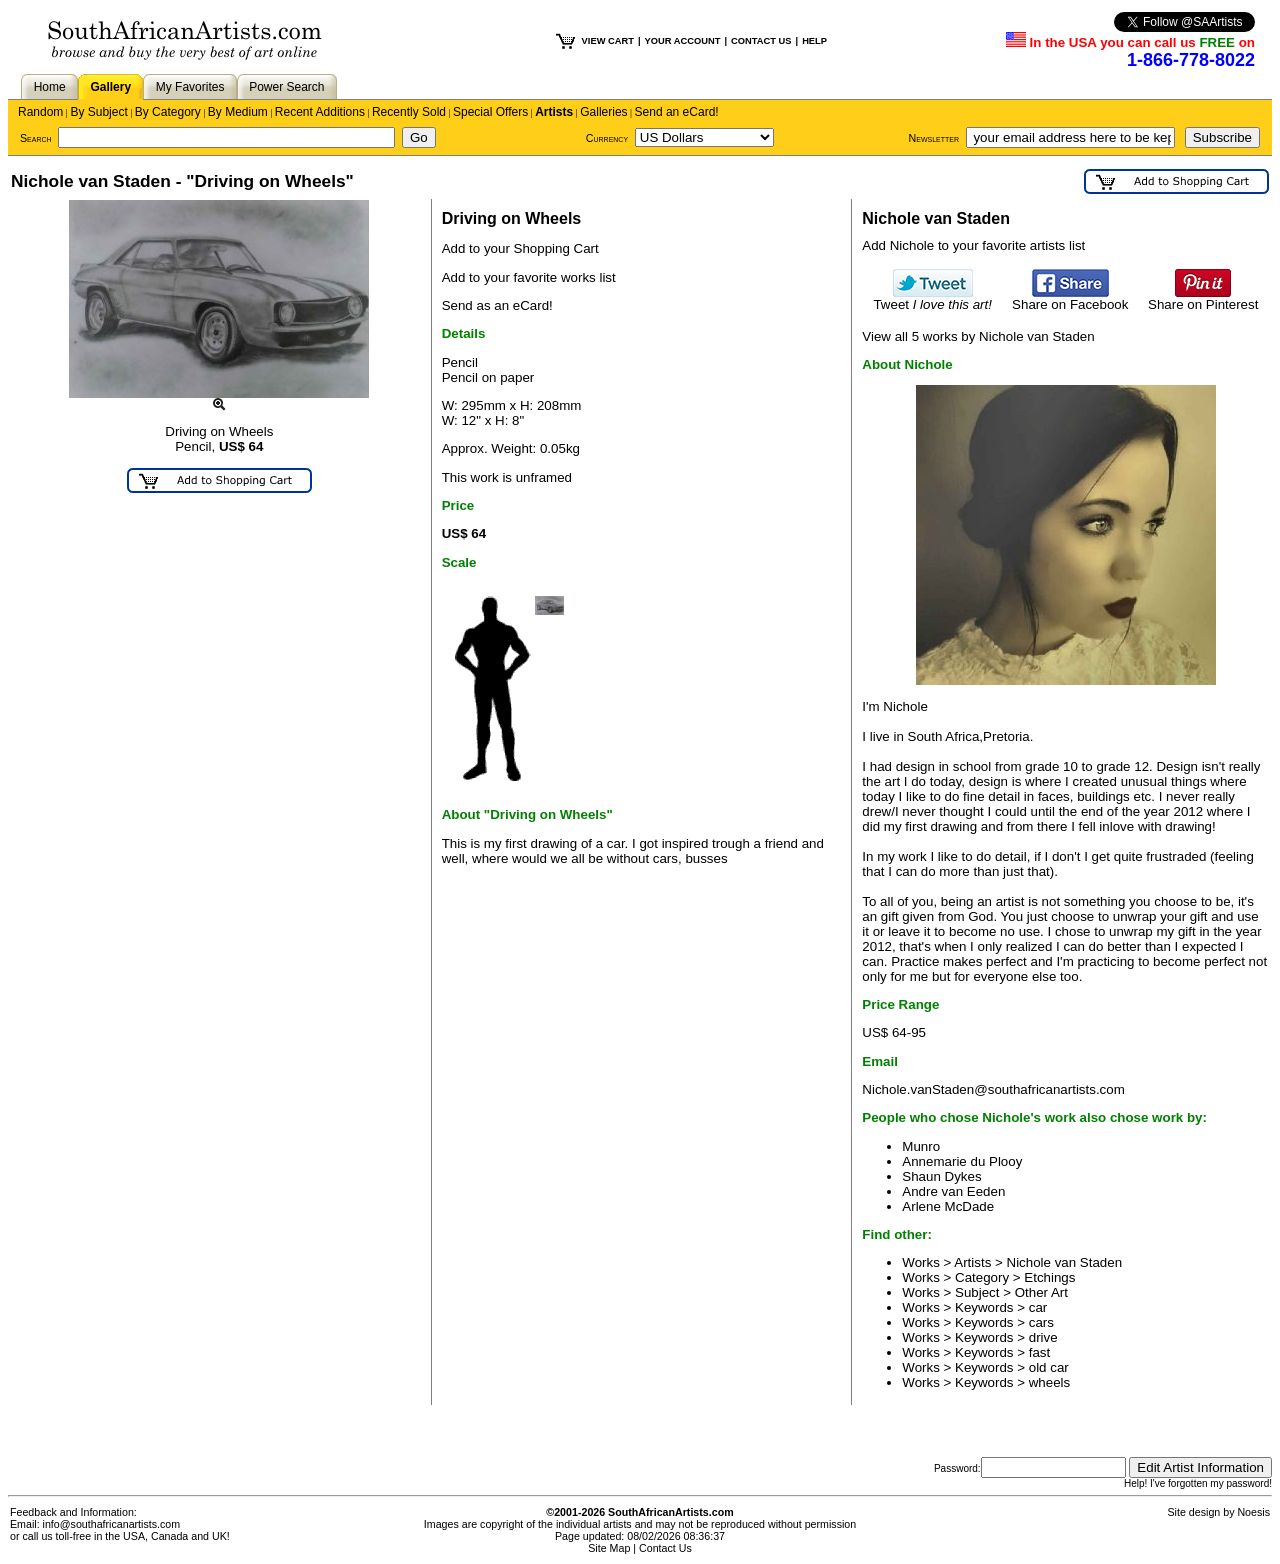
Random (40, 112)
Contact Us (665, 1548)
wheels (1050, 1382)
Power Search (286, 87)
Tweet (932, 298)
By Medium (238, 112)
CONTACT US (761, 41)
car (1038, 1307)
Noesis (1253, 1512)
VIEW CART (608, 41)
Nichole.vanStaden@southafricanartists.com (993, 1089)
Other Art (1041, 1292)
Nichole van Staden (1065, 1262)
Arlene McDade (948, 1206)
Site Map (609, 1548)
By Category (168, 112)
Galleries (603, 112)
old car (1049, 1367)
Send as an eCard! (497, 305)
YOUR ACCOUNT (683, 41)
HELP (814, 41)
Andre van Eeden (953, 1191)
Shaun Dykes (941, 1176)
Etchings (1049, 1277)
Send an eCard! (677, 112)
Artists (554, 112)
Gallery (110, 87)
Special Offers (490, 112)
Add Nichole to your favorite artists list (973, 245)
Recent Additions (320, 112)
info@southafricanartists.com (112, 1524)
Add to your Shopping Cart (520, 248)
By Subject (98, 112)
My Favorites (190, 87)
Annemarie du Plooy (962, 1161)
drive (1043, 1337)
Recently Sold (409, 112)
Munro (921, 1146)
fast (1039, 1352)
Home (50, 87)
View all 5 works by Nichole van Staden (978, 336)
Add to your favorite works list (529, 277)
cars (1041, 1322)
